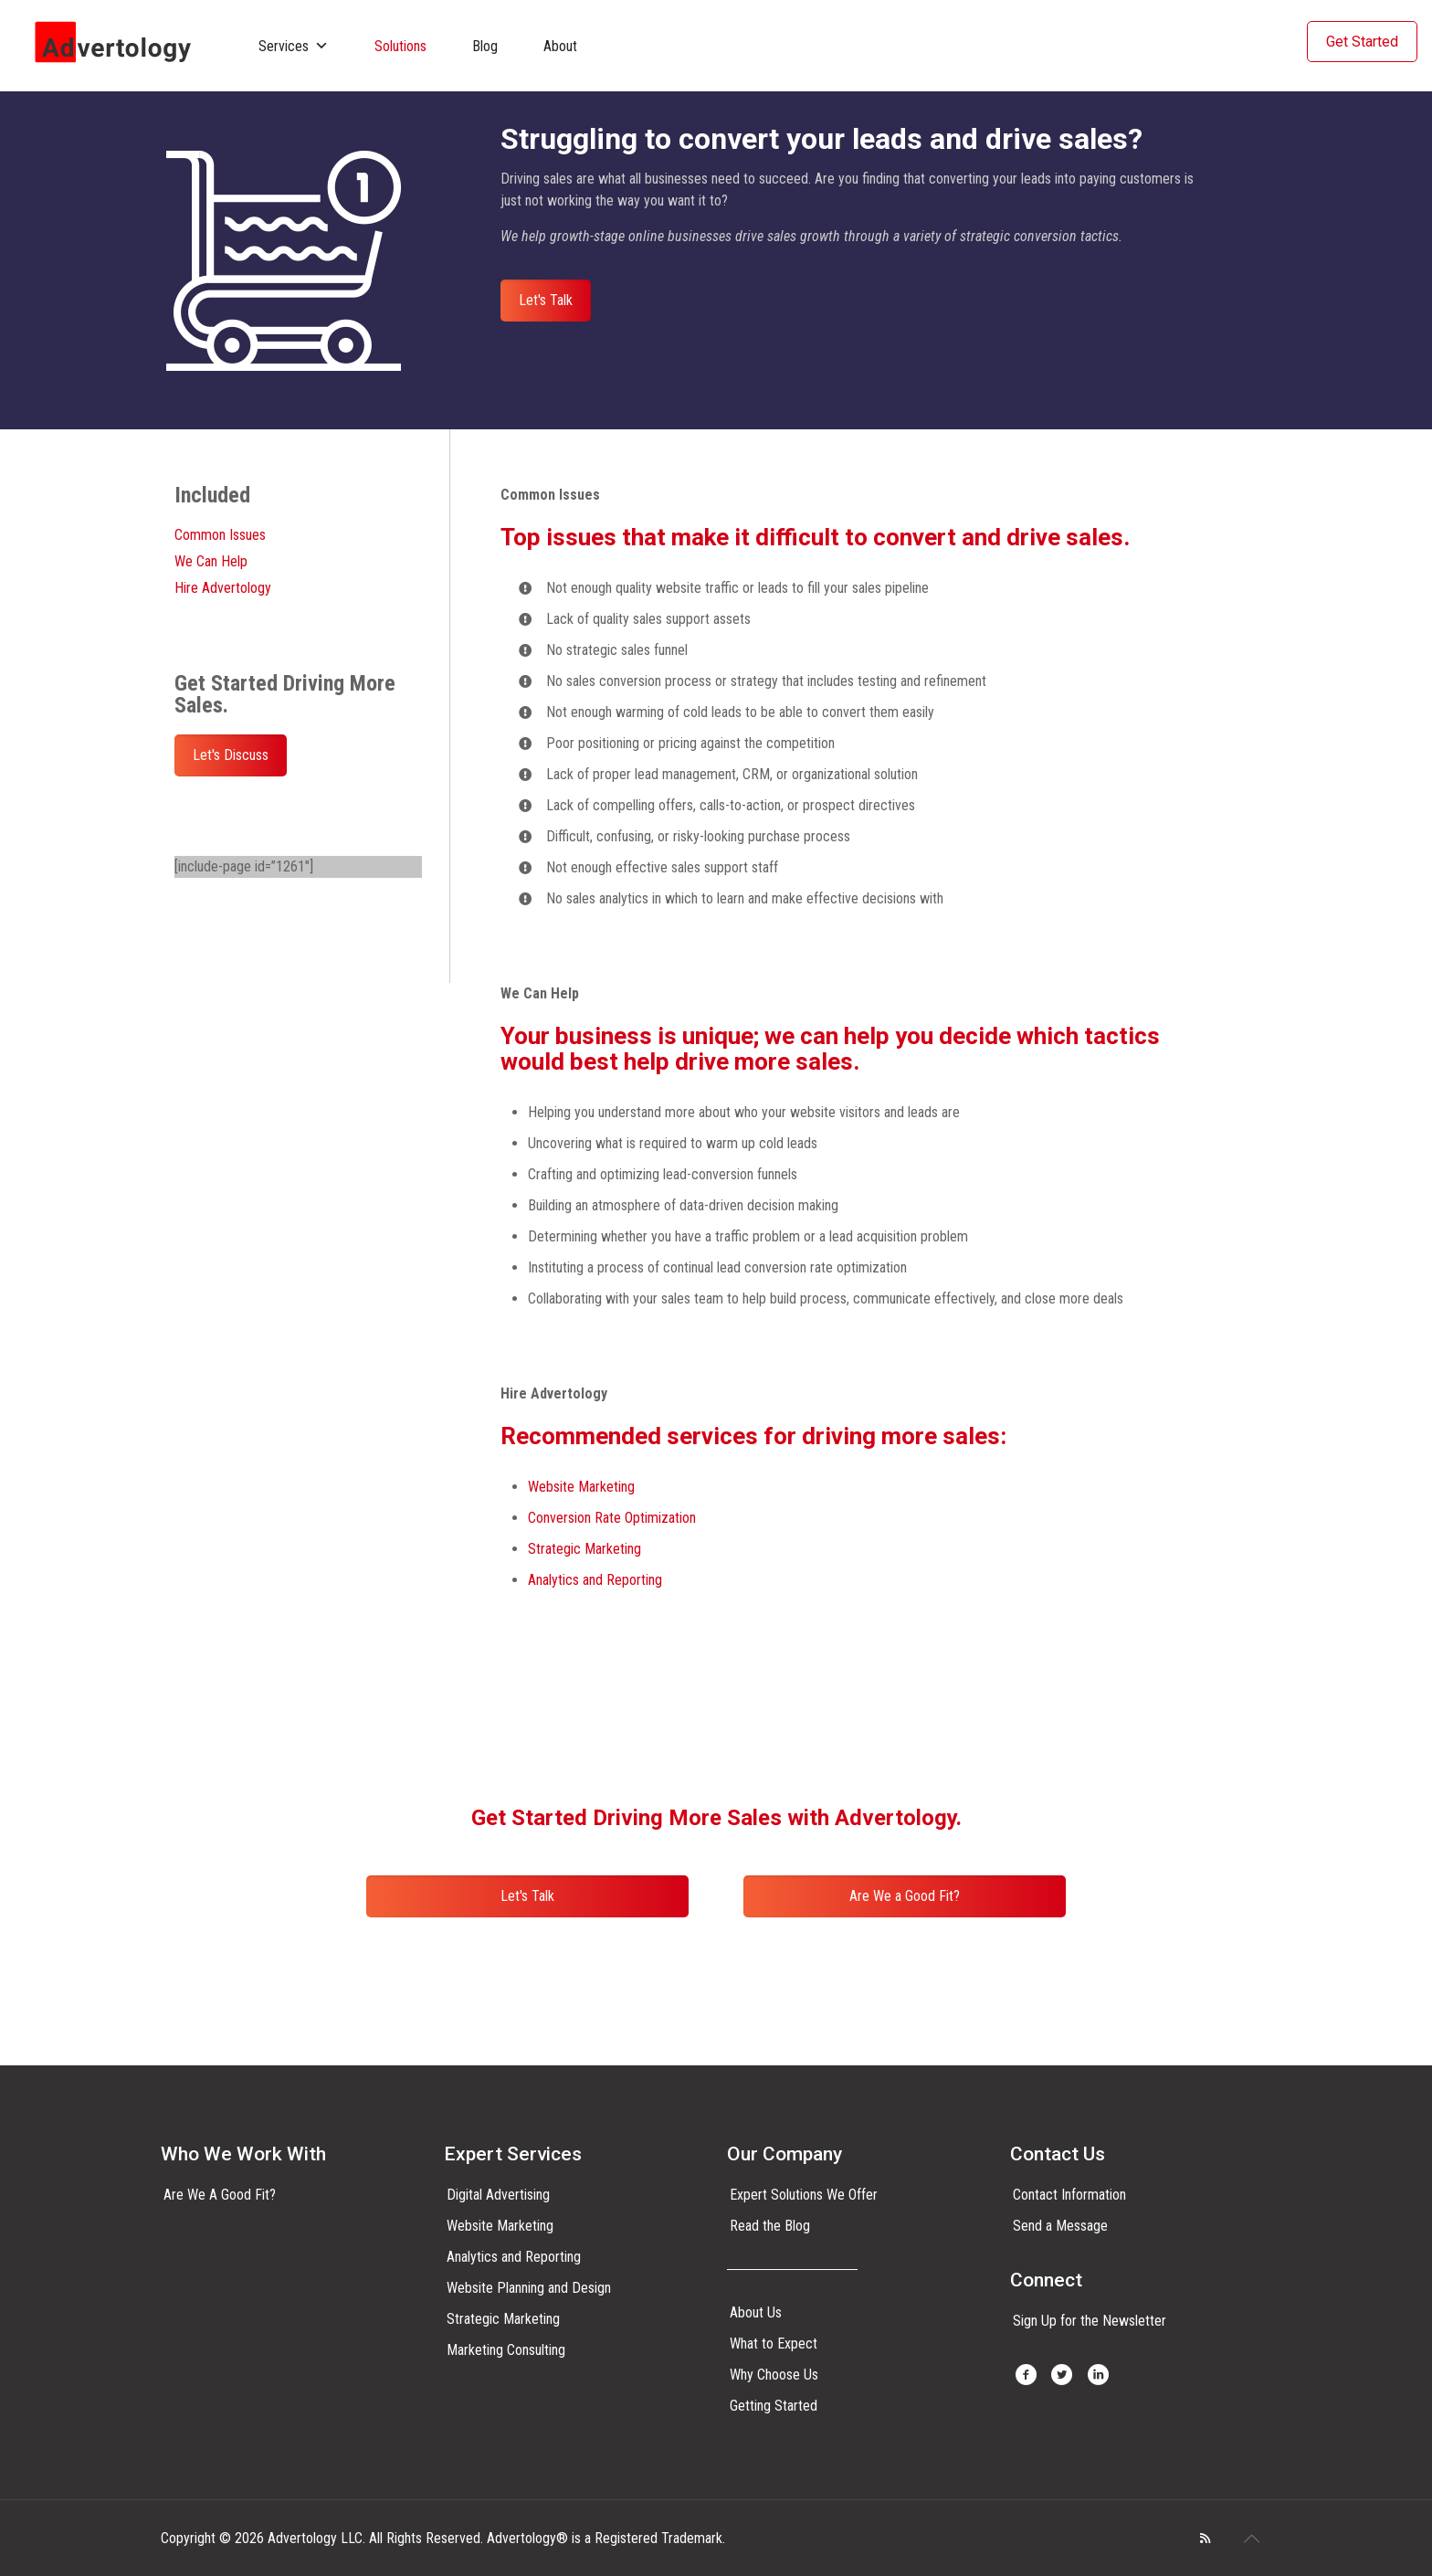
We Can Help (210, 561)
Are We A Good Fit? (219, 2194)
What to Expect (773, 2343)
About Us (756, 2312)
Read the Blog (770, 2225)
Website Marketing (581, 1486)
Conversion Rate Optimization (612, 1517)
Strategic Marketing (584, 1548)
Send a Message (1060, 2225)
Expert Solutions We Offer (804, 2194)
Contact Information (1069, 2194)
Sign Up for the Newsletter (1089, 2320)
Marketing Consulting (506, 2350)
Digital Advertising (498, 2194)
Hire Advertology (222, 587)
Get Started (1362, 41)
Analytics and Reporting (595, 1580)
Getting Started (773, 2405)
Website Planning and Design (529, 2287)
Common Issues (220, 535)
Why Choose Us (774, 2374)
